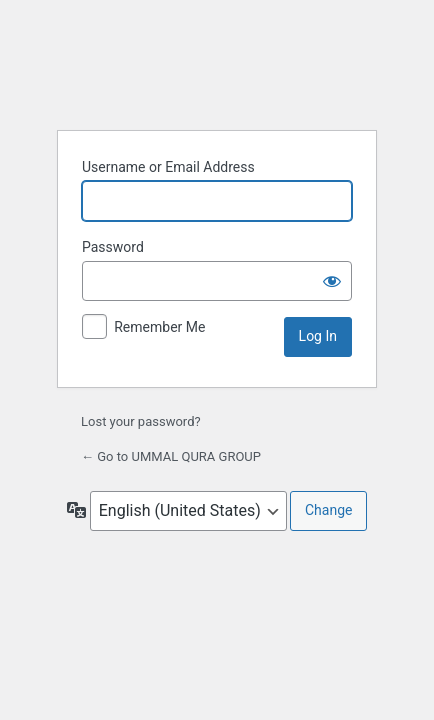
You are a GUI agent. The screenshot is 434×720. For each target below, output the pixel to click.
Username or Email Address (168, 167)
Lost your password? (141, 421)
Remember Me (159, 327)
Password (113, 247)
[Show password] (332, 281)
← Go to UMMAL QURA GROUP (171, 456)
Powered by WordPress (217, 64)
